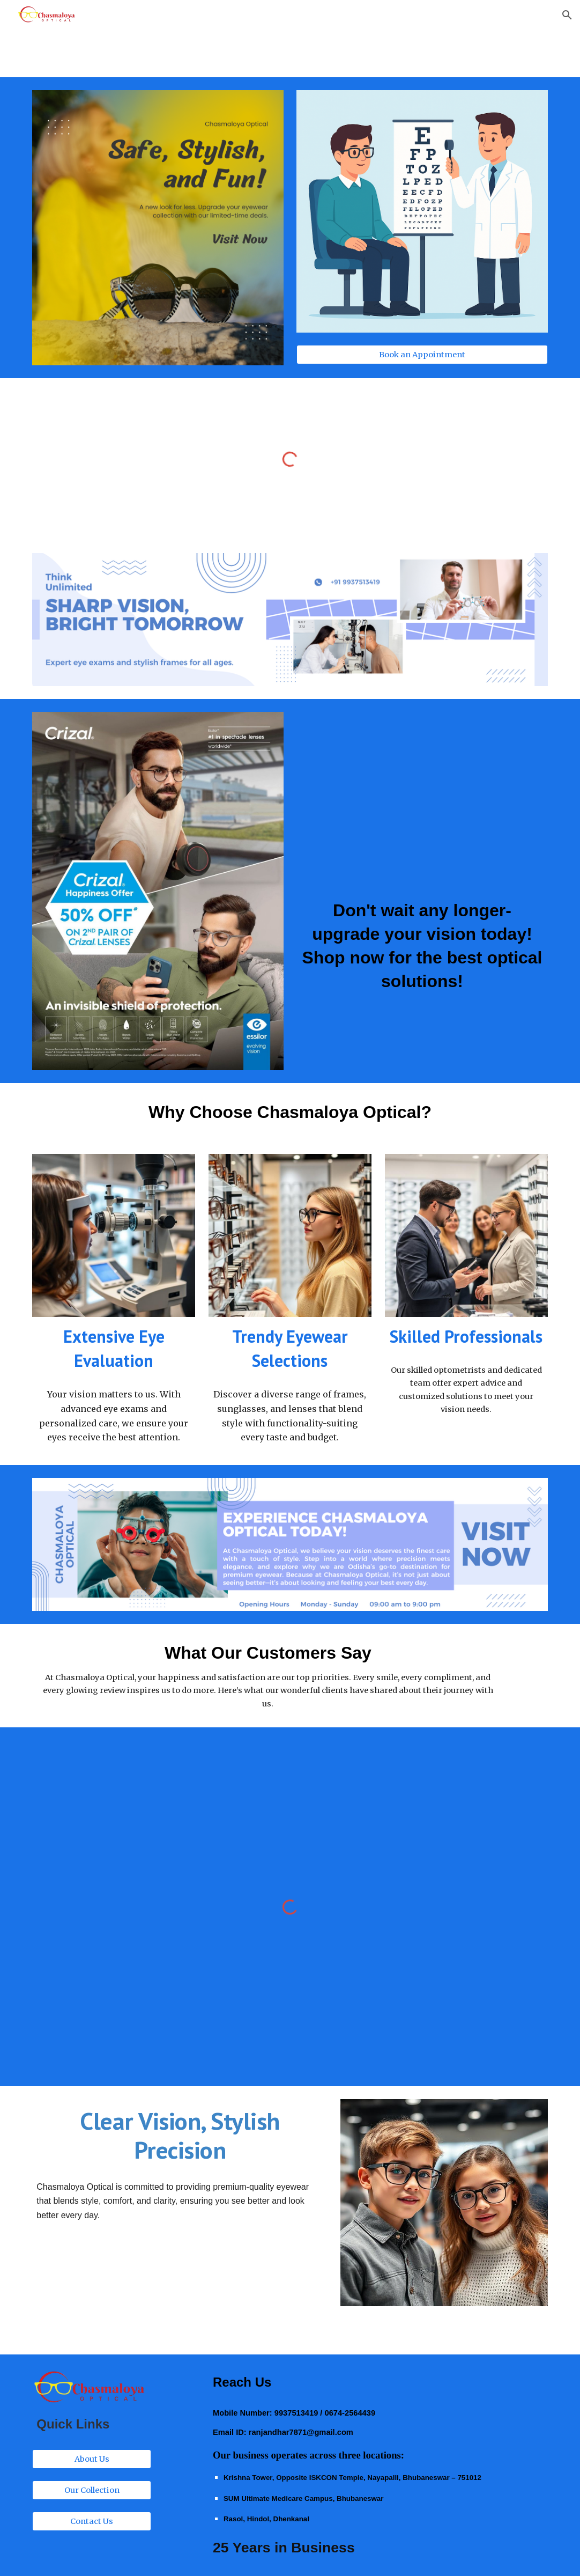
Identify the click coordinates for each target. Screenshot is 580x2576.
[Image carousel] (157, 227)
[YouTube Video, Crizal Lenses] (421, 797)
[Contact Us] (92, 2521)
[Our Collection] (92, 2490)
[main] (421, 946)
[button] (567, 15)
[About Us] (92, 2458)
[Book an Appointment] (422, 354)
